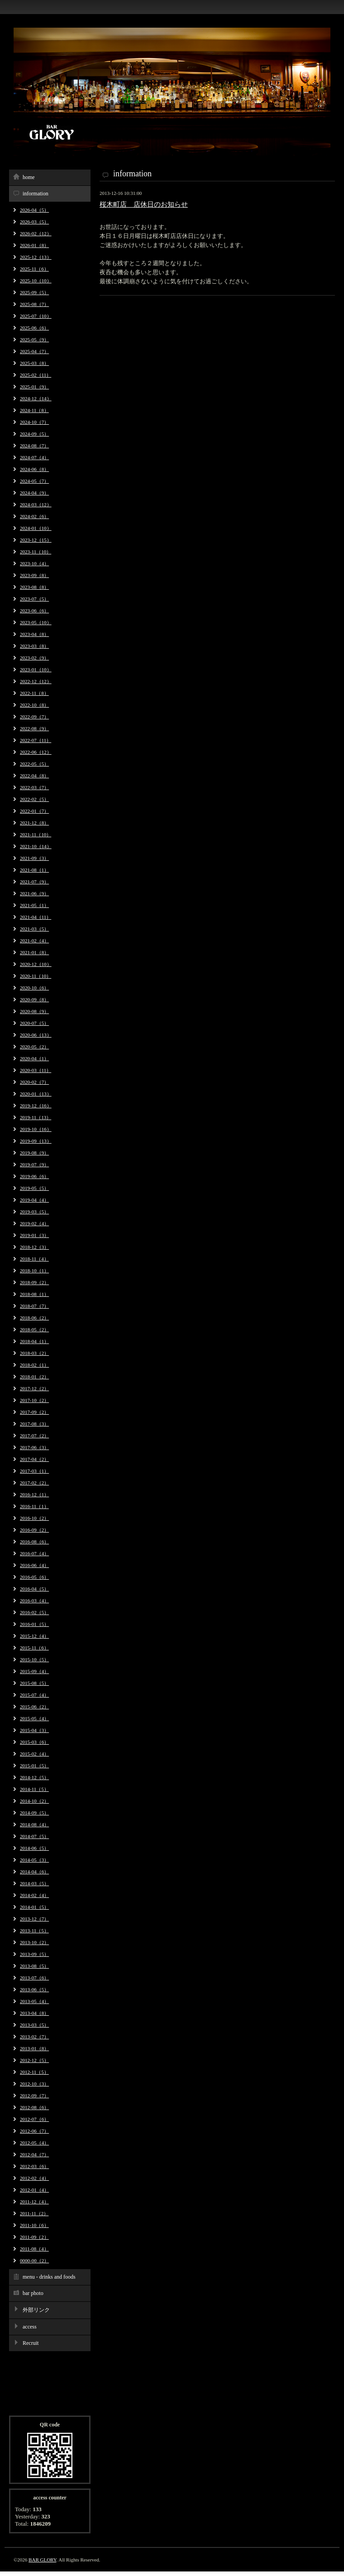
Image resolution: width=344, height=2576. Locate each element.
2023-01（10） (36, 669)
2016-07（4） (34, 1553)
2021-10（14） (36, 846)
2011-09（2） (34, 2237)
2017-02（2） (34, 1482)
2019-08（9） (34, 1152)
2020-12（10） (36, 964)
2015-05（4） (34, 1718)
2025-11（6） (34, 269)
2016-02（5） (34, 1612)
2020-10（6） (34, 987)
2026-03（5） (34, 221)
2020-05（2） (34, 1046)
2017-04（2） (34, 1459)
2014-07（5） (34, 1836)
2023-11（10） (35, 551)
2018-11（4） (34, 1258)
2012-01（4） (34, 2190)
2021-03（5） (34, 928)
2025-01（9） (34, 386)
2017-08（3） (34, 1423)
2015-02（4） (34, 1753)
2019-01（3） (34, 1235)
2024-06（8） (34, 469)
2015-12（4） (34, 1636)
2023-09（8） (34, 575)
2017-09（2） (34, 1412)
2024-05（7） (34, 481)
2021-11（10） (35, 834)
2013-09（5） (34, 1954)
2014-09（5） (34, 1812)
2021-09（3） (34, 858)
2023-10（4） (34, 563)
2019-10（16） (36, 1129)
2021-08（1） (34, 870)
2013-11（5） (34, 1930)
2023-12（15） (36, 540)
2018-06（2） (34, 1317)
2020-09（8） (34, 999)
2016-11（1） (34, 1506)
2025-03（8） (34, 363)
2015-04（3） (34, 1730)
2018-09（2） (34, 1282)
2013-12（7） (34, 1918)
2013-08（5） (34, 1966)
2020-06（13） (36, 1035)
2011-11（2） (34, 2213)
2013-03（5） (34, 2025)
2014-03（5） (34, 1883)
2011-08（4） (34, 2248)
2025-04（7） (34, 351)
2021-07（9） (34, 881)
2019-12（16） (36, 1105)
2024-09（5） (34, 434)
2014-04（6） (34, 1871)
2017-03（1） (34, 1471)
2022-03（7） (34, 787)
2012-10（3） (34, 2083)
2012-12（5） (34, 2060)
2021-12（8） (34, 822)
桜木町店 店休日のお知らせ (144, 204)
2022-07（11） (35, 740)
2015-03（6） (34, 1742)
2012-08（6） (34, 2107)
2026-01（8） (34, 245)
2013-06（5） (34, 1989)
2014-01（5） (34, 1907)
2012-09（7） (34, 2095)
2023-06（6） (34, 610)
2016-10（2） (34, 1518)
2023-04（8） (34, 634)
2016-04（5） (34, 1588)
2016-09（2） (34, 1530)
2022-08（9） (34, 728)
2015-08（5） (34, 1683)
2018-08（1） (34, 1294)
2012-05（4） (34, 2142)
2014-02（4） (34, 1895)
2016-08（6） (34, 1541)
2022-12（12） (36, 681)
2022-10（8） (34, 705)
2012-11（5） (34, 2072)
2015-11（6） (34, 1647)
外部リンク (36, 2310)
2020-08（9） (34, 1011)
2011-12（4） (34, 2201)
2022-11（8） (34, 693)
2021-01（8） (34, 952)
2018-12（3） (34, 1247)
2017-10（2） (34, 1400)
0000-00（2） (34, 2260)
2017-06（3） (34, 1447)
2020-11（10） (35, 976)
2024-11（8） (34, 410)
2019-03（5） (34, 1211)
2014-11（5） (34, 1789)
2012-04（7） (34, 2154)
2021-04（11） (35, 917)
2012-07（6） (34, 2119)
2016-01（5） (34, 1624)
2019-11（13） (35, 1117)
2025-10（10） (36, 280)
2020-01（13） (36, 1093)
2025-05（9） (34, 339)
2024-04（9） (34, 492)
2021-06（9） (34, 893)
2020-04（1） (34, 1058)
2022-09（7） (34, 716)
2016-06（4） (34, 1565)
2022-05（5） (34, 763)
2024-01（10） (36, 528)
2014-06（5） (34, 1848)
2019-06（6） (34, 1176)
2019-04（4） (34, 1200)
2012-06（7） (34, 2131)
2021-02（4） (34, 940)
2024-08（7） (34, 445)
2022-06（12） (36, 752)
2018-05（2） (34, 1329)
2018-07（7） (34, 1306)
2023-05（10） (36, 622)
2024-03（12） (36, 504)
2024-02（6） (34, 516)
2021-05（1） (34, 905)
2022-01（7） (34, 811)
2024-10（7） (34, 422)
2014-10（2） (34, 1801)
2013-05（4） (34, 2001)
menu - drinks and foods (49, 2277)
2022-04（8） (34, 775)
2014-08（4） (34, 1824)
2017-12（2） (34, 1388)
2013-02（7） (34, 2036)
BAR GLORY (42, 2559)
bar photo (33, 2293)
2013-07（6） (34, 1977)
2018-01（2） (34, 1376)
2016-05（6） (34, 1577)
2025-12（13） (36, 257)
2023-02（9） (34, 657)
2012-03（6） (34, 2166)
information (35, 193)
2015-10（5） (34, 1659)
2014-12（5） (34, 1777)
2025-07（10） (36, 316)
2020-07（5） (34, 1023)
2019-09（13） (36, 1141)
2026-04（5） (34, 210)
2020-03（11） (35, 1070)
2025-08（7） (34, 304)
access (30, 2327)
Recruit (30, 2343)
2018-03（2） (34, 1353)
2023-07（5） (34, 599)
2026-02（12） (36, 233)
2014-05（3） (34, 1860)
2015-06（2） (34, 1706)
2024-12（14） (36, 398)
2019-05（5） (34, 1188)
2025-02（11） (35, 375)
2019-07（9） (34, 1164)
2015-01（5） (34, 1765)
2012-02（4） (34, 2178)
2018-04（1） (34, 1341)
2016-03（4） (34, 1600)
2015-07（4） (34, 1695)
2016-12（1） (34, 1494)
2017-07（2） (34, 1435)
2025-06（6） (34, 327)
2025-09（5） (34, 292)
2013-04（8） (34, 2013)
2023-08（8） (34, 587)
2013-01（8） (34, 2048)
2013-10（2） (34, 1942)
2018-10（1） (34, 1270)
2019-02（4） (34, 1223)
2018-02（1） (34, 1365)
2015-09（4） (34, 1671)
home (29, 177)
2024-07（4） (34, 457)
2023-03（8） (34, 646)
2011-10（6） (34, 2225)
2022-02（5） (34, 799)
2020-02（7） (34, 1082)
